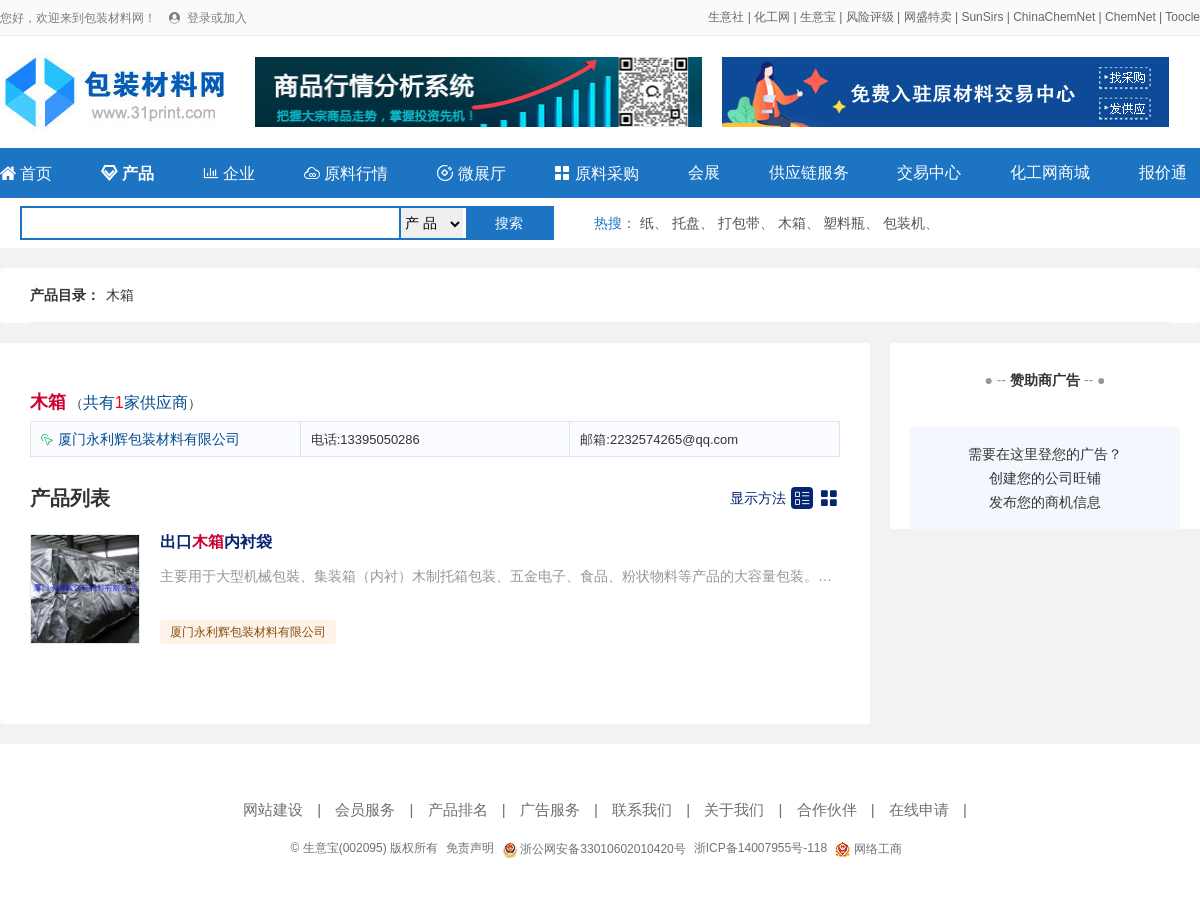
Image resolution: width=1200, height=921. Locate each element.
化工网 (772, 17)
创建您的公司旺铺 (1045, 478)
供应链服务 (809, 172)
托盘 (686, 223)
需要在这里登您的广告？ (1045, 454)
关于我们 (734, 809)
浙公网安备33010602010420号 (594, 849)
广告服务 (550, 809)
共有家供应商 (135, 402)
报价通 (1163, 172)
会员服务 (365, 809)
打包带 (739, 223)
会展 (704, 172)
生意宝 (818, 17)
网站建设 (273, 809)
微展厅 (471, 173)
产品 (127, 173)
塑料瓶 (844, 223)
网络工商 (868, 849)
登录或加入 (217, 18)
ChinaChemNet (1054, 17)
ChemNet (1130, 17)
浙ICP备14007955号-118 (760, 848)
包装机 (904, 223)
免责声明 (470, 848)
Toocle (1182, 17)
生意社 (726, 17)
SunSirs (982, 17)
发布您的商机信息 (1045, 502)
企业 (229, 173)
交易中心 (929, 172)
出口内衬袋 (216, 541)
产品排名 (458, 809)
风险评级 (870, 17)
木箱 (792, 223)
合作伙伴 (827, 809)
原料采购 (596, 173)
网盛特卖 (928, 17)
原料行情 (346, 173)
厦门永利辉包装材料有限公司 (149, 439)
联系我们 (642, 809)
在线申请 (919, 809)
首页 (26, 173)
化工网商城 (1050, 172)
